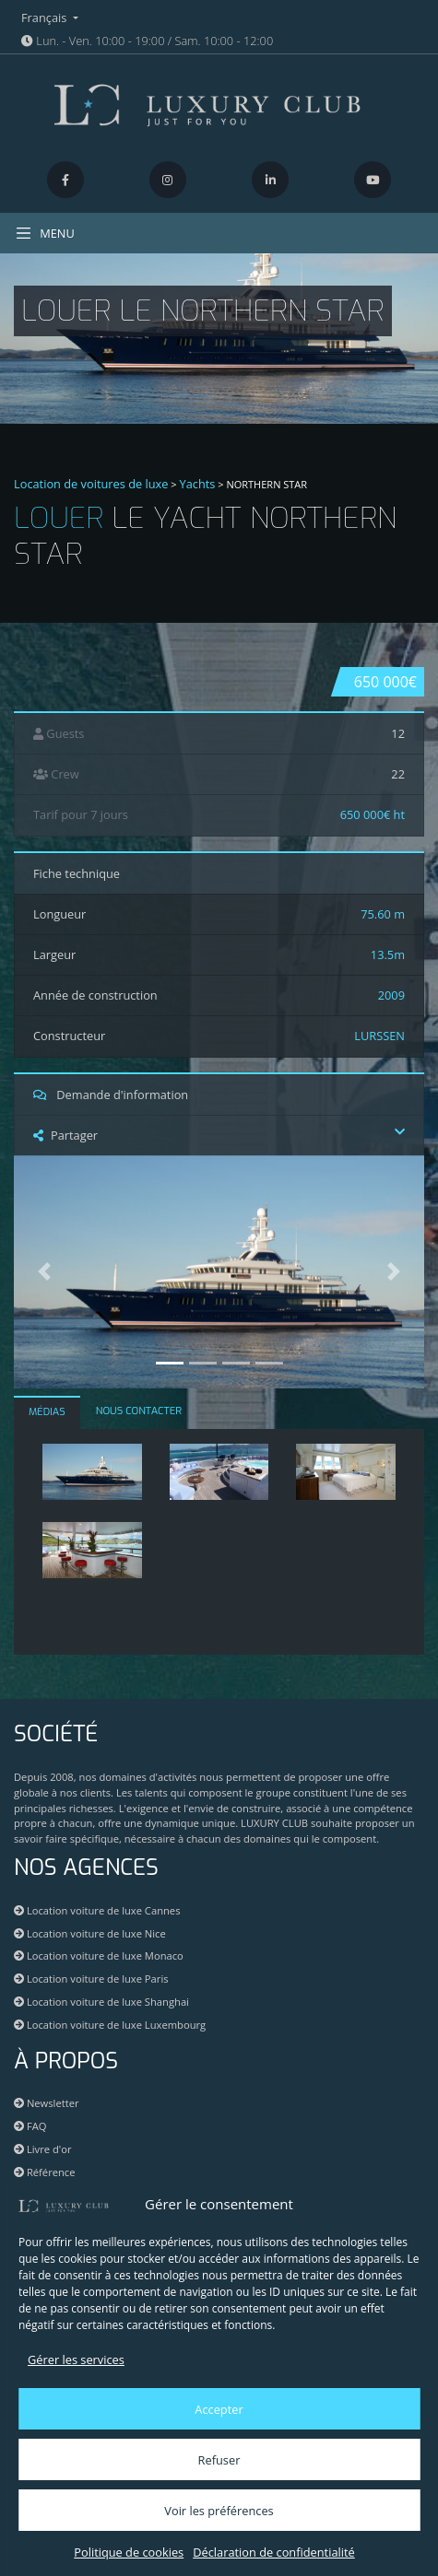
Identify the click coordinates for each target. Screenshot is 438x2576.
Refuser (219, 2460)
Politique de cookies (128, 2552)
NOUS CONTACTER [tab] (139, 1411)
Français (45, 17)
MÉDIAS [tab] (47, 1412)
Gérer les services (76, 2359)
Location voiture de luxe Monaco (98, 1955)
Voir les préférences (218, 2510)
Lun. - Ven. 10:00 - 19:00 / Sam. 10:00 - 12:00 (147, 40)
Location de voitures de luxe (91, 483)
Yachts (198, 483)
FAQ (30, 2126)
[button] (45, 1271)
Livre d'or (43, 2149)
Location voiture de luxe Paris (91, 1978)
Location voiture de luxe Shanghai (101, 2001)
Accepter (219, 2409)
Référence (45, 2172)
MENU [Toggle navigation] (45, 232)
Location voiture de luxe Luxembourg (110, 2025)
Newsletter (46, 2103)
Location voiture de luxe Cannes (97, 1910)
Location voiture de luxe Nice (90, 1933)
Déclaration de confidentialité (273, 2552)
